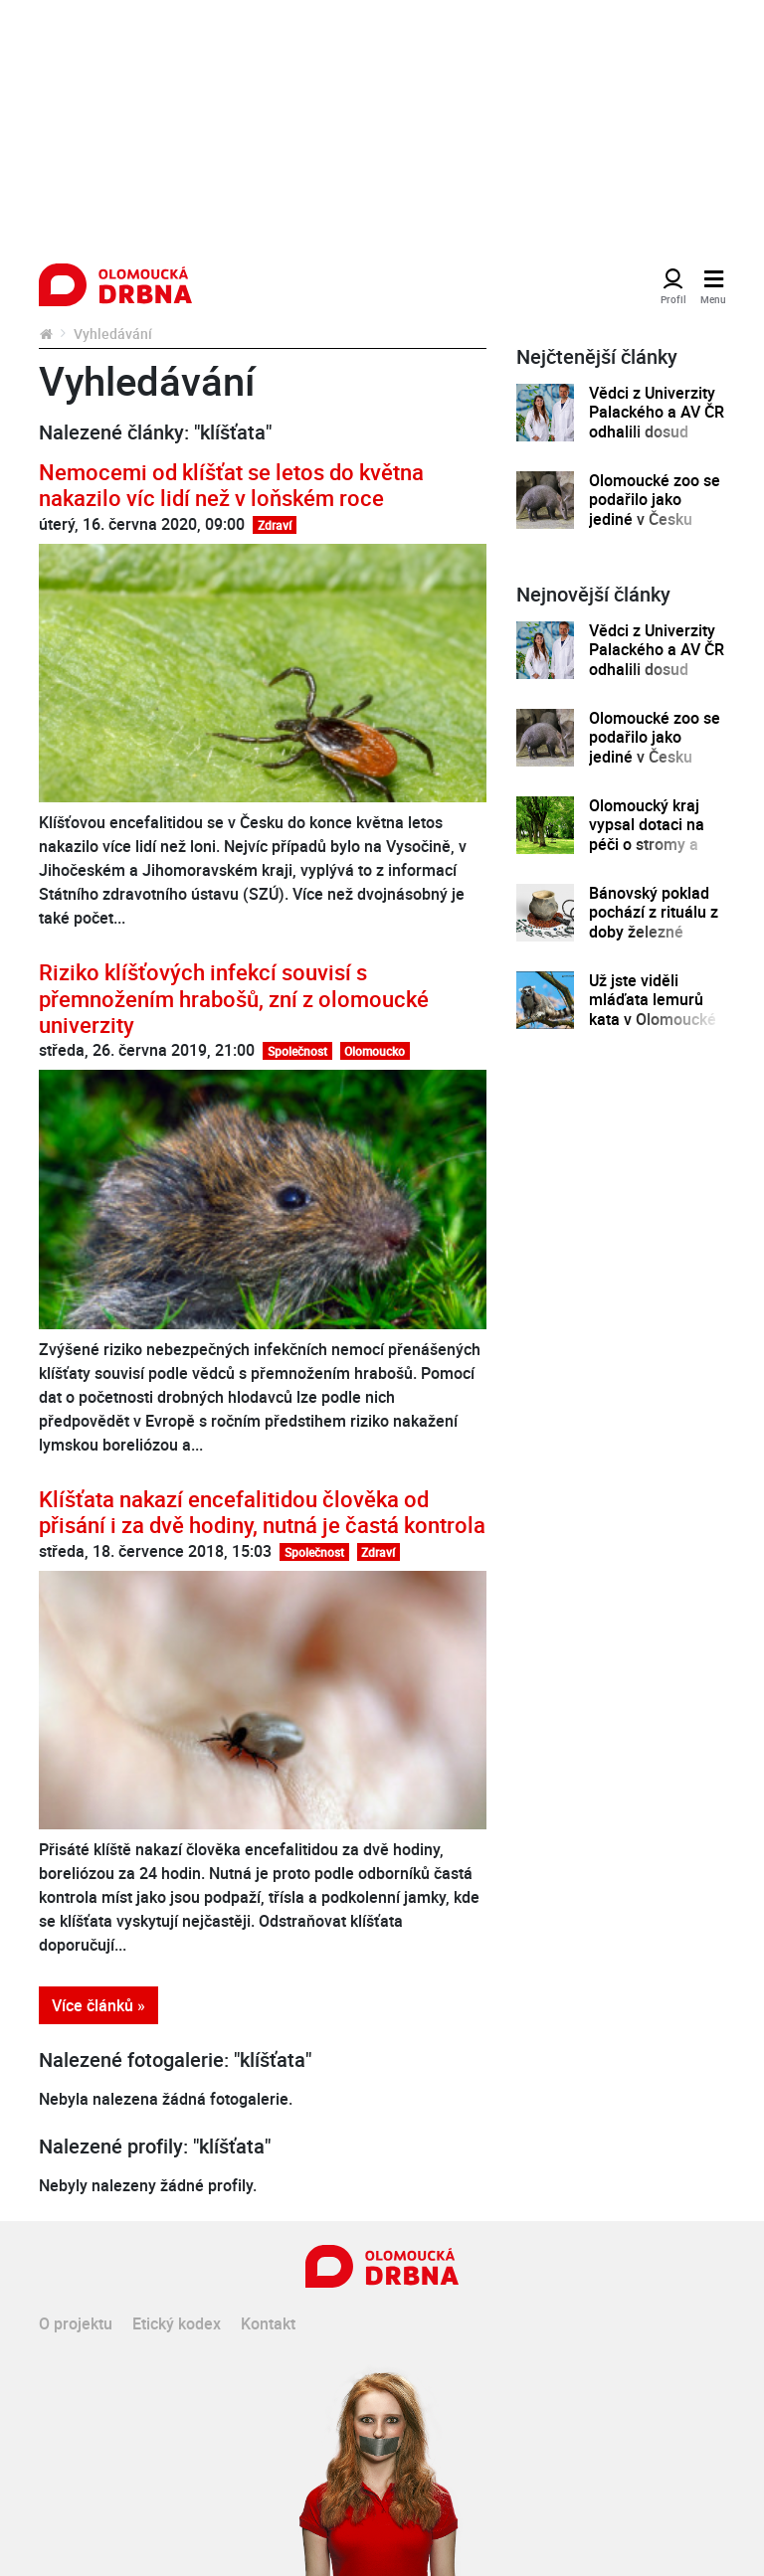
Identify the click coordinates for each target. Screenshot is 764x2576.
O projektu (75, 2323)
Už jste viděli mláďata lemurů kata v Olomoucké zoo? (652, 1009)
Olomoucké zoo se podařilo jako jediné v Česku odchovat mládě (654, 509)
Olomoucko (374, 1051)
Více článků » (98, 2005)
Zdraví (274, 525)
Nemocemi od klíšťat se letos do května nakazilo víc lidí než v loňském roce (231, 484)
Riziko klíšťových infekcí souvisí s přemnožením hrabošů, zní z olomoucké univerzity (234, 998)
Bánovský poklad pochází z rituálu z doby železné (653, 913)
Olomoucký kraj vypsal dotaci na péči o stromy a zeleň (646, 834)
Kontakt (268, 2323)
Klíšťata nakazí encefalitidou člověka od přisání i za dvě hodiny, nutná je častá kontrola (262, 1511)
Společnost (297, 1051)
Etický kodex (176, 2323)
